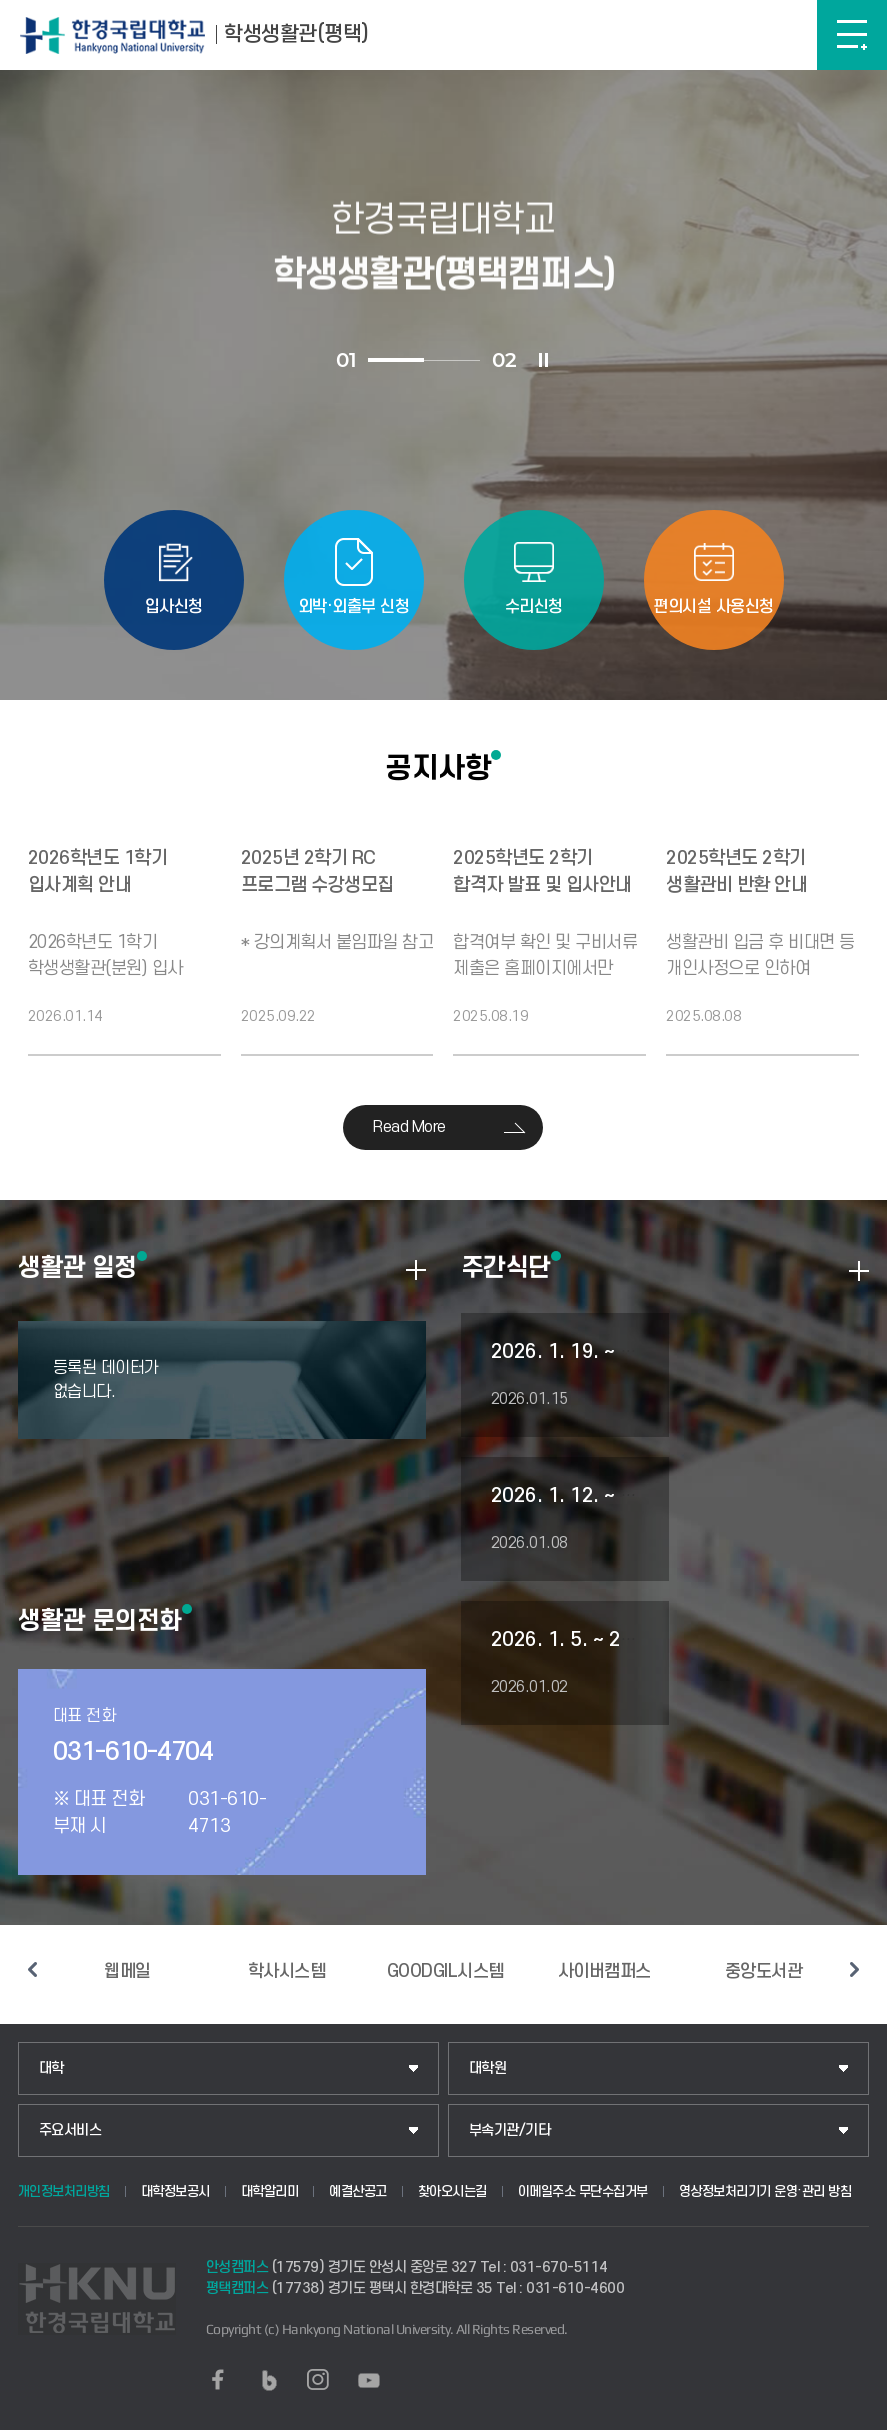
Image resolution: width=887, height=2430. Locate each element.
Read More (409, 1127)
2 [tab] (452, 360)
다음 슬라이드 (854, 1970)
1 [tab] (396, 360)
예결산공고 (358, 2191)
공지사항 (438, 768)
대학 (51, 2068)
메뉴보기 (852, 35)
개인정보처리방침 (64, 2191)
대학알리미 (270, 2191)
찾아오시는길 (452, 2191)
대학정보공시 (175, 2191)
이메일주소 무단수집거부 (583, 2191)
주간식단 (506, 1267)
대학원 (488, 2068)
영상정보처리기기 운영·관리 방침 (765, 2191)
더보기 (416, 1270)
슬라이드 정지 (543, 360)
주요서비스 (70, 2130)
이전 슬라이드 (33, 1970)
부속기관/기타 (510, 2130)
